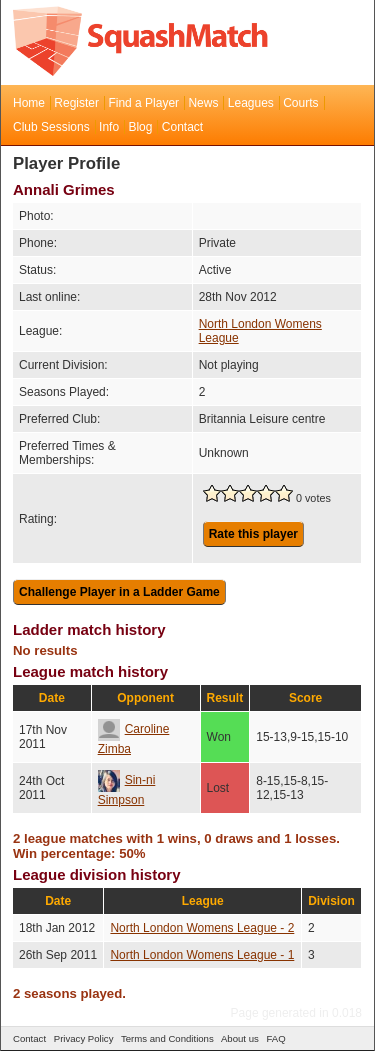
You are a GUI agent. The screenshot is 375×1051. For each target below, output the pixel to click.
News (203, 103)
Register (76, 103)
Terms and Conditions (167, 1038)
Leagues (251, 103)
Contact (182, 127)
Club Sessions (51, 127)
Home (29, 103)
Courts (300, 103)
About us (240, 1038)
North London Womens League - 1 (202, 955)
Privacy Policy (84, 1038)
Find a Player (143, 103)
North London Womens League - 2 (202, 928)
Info (109, 127)
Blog (140, 127)
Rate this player (253, 534)
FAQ (275, 1038)
